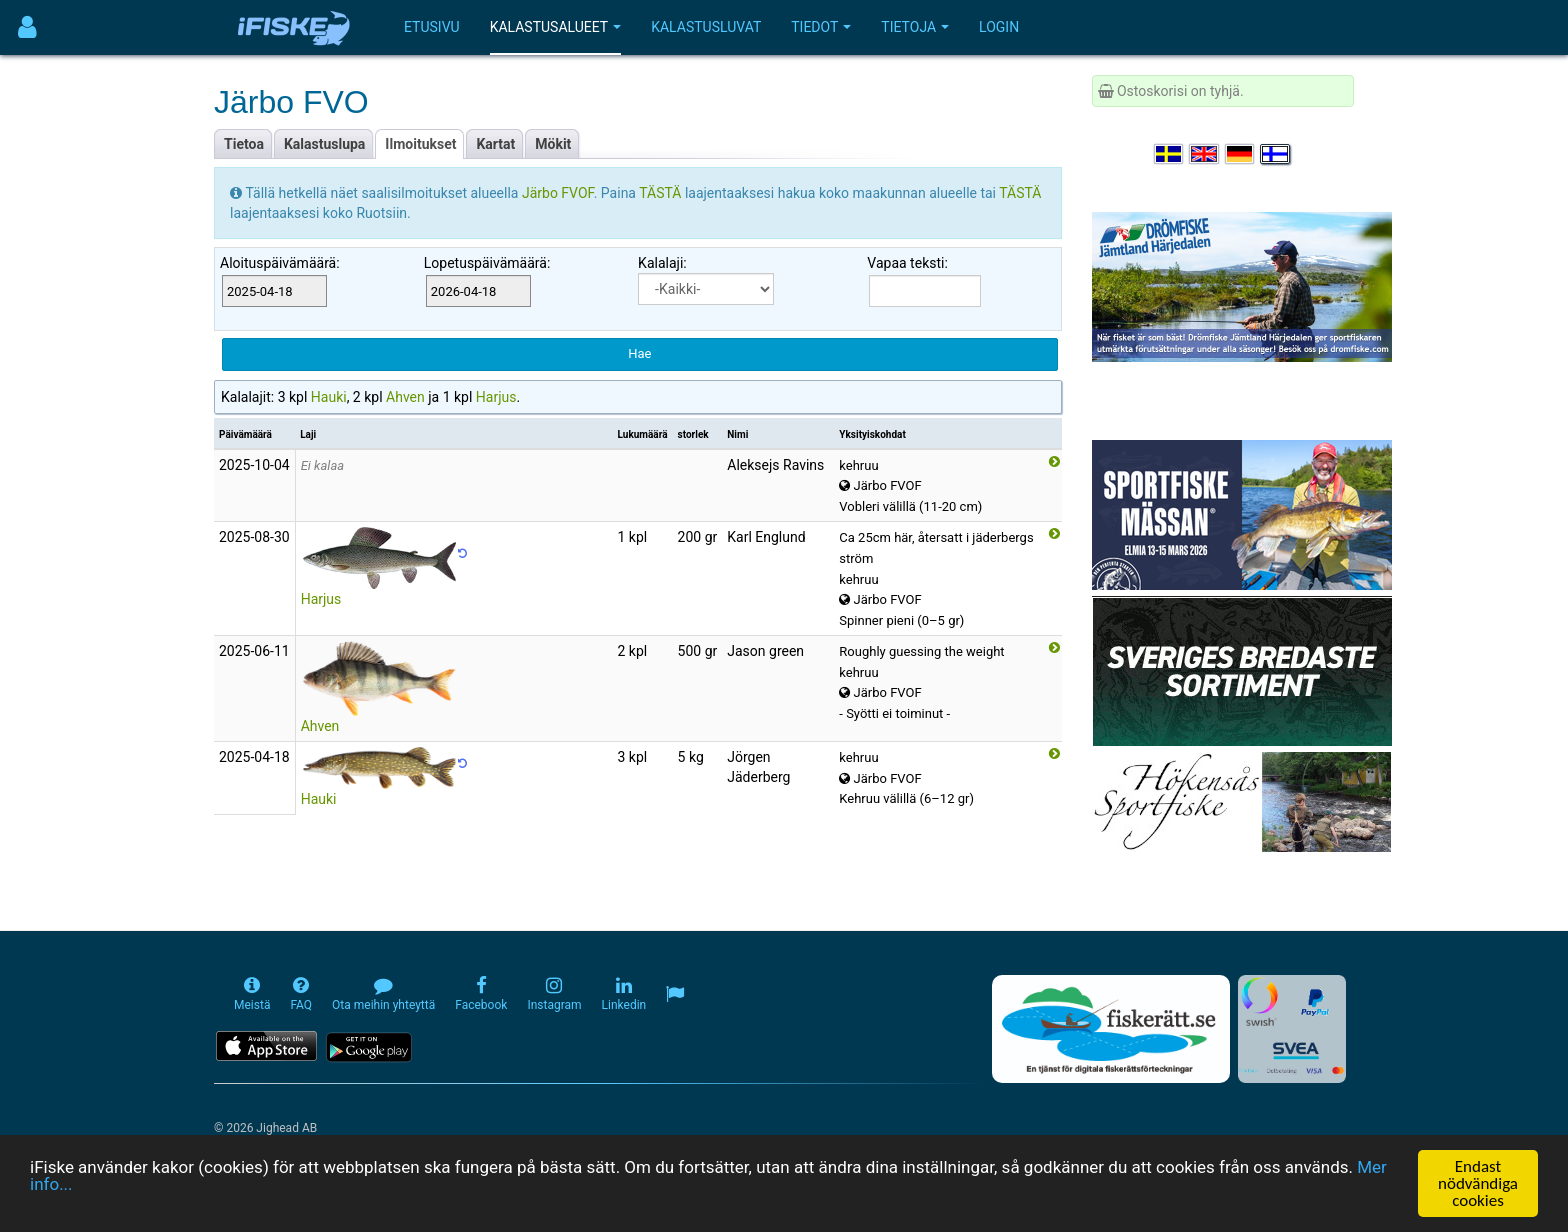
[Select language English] (1205, 154)
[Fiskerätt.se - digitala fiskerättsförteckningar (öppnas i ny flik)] (1111, 1029)
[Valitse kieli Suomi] (1276, 154)
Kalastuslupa (324, 144)
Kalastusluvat (706, 27)
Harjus (496, 397)
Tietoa (244, 144)
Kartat (495, 144)
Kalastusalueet (556, 27)
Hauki (329, 397)
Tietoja (915, 27)
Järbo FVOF (558, 193)
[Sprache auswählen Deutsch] (1241, 154)
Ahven (405, 397)
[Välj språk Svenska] (1170, 154)
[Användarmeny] (27, 27)
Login (999, 27)
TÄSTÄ (662, 193)
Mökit (553, 144)
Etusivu (432, 27)
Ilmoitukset (420, 144)
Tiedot (821, 27)
